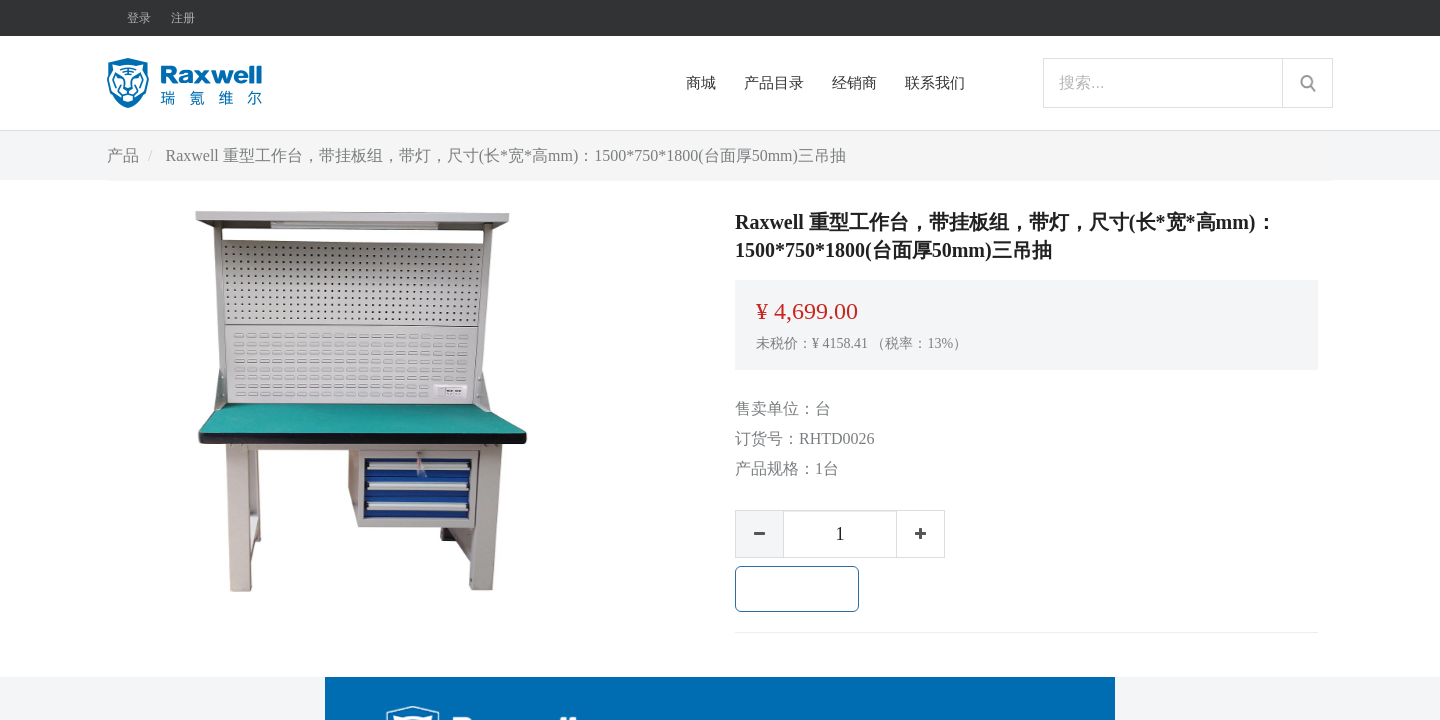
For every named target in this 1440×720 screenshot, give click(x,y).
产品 (123, 155)
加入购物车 (797, 589)
